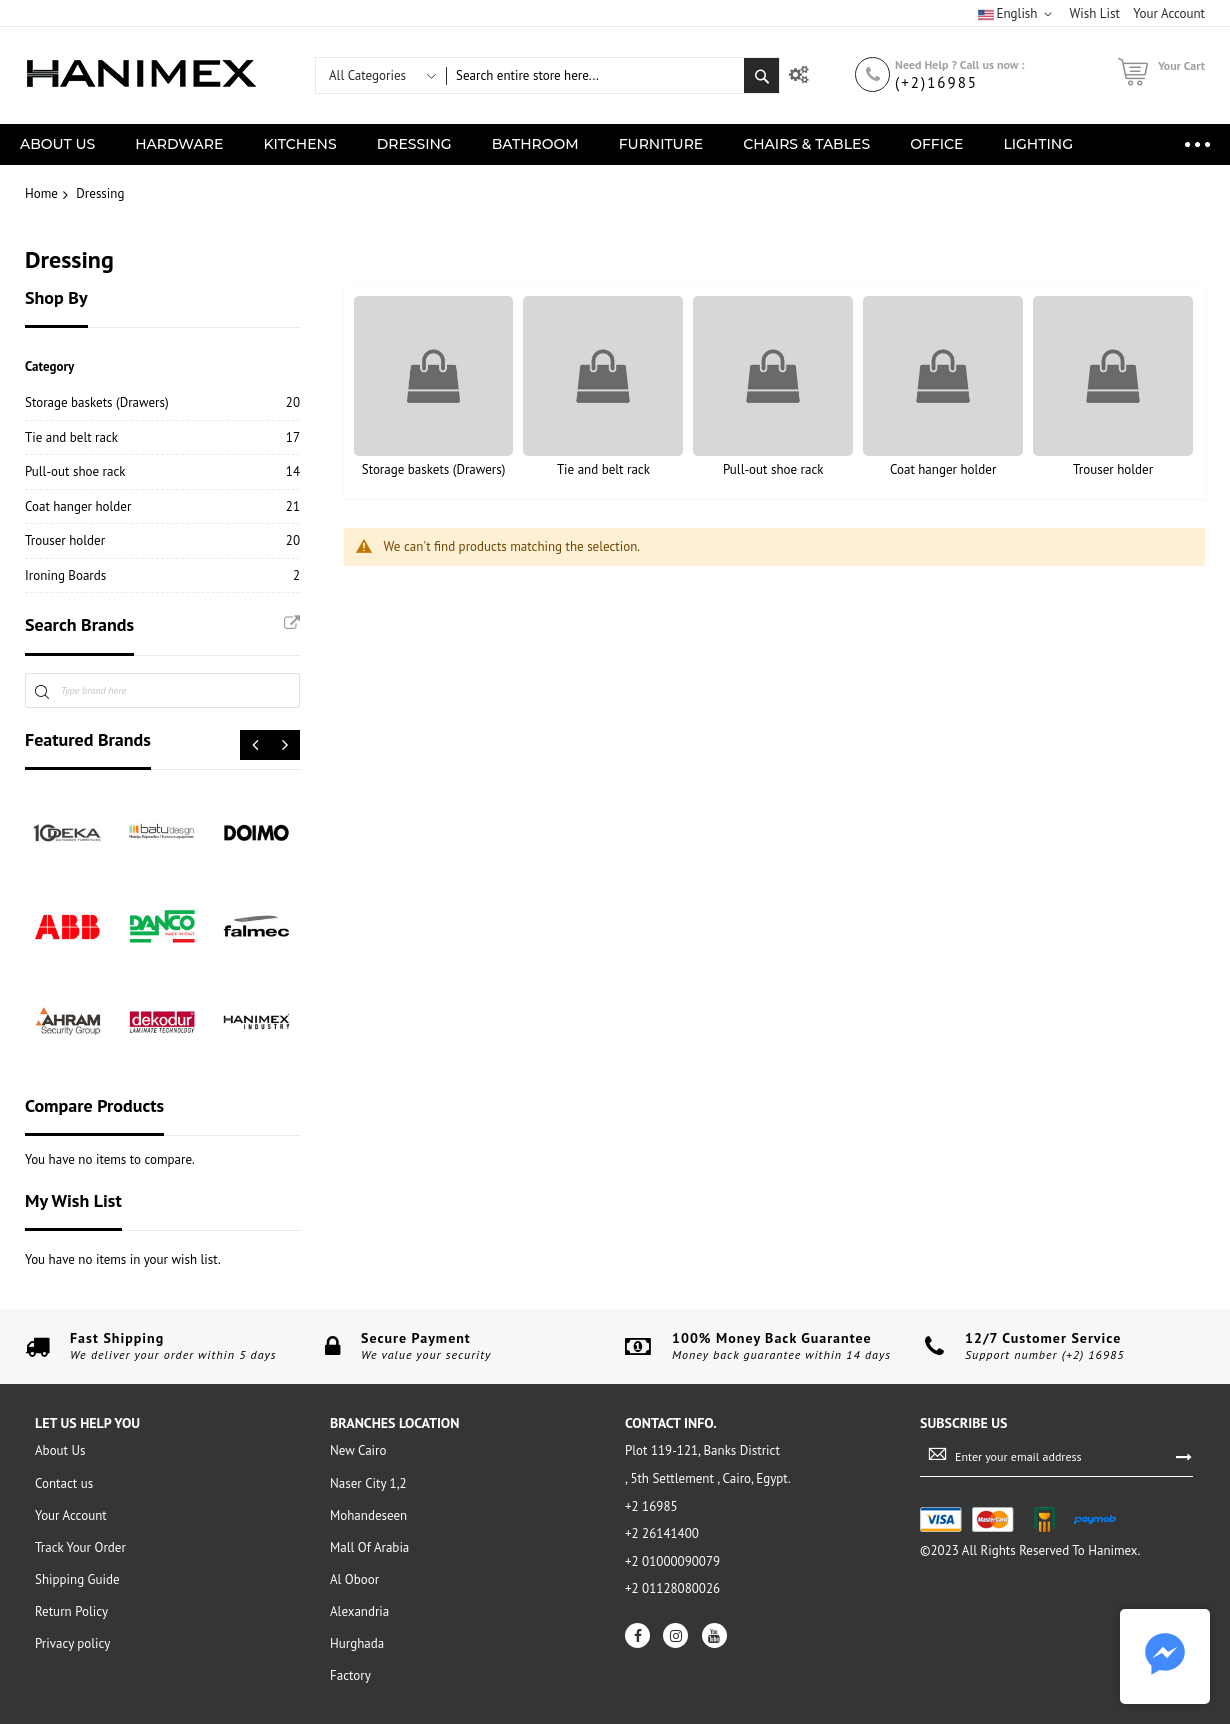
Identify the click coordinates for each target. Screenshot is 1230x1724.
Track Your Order (80, 1547)
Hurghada (357, 1643)
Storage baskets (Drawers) (434, 469)
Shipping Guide (77, 1579)
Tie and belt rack (603, 469)
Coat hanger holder (943, 469)
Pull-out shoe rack (773, 469)
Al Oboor (354, 1579)
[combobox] (595, 75)
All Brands (292, 623)
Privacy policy (72, 1643)
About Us (60, 1450)
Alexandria (359, 1611)
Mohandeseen (368, 1515)
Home (41, 193)
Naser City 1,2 (368, 1483)
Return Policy (71, 1611)
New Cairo (358, 1450)
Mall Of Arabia (369, 1547)
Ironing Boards (65, 575)
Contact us (64, 1483)
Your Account (71, 1515)
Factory (350, 1675)
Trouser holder (1113, 469)
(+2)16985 (936, 82)
